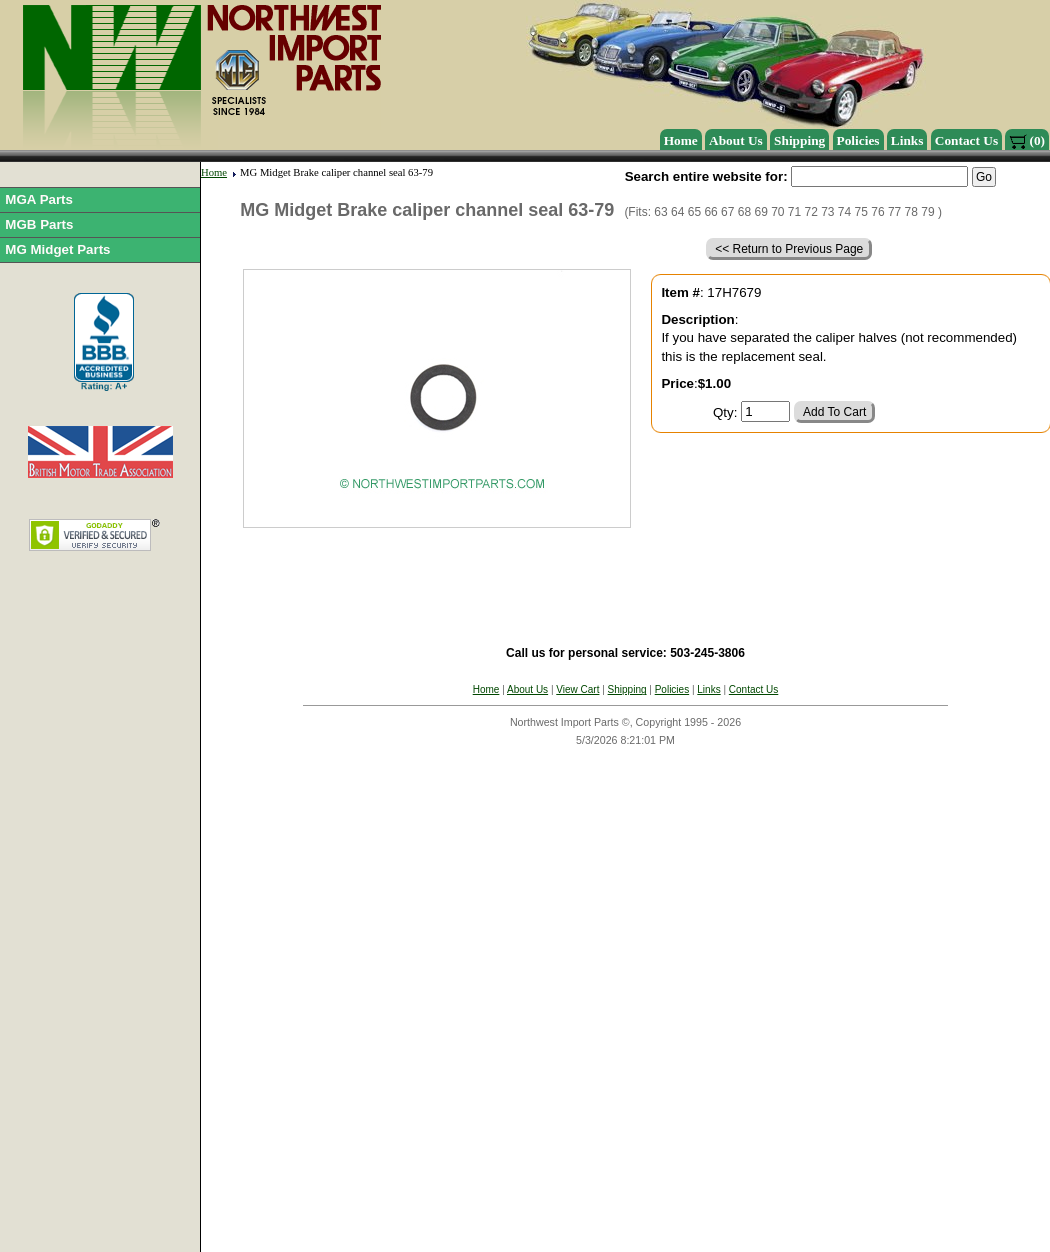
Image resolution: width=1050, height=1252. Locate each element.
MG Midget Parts (57, 249)
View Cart (577, 689)
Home (681, 140)
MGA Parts (39, 199)
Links (907, 140)
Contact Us (966, 140)
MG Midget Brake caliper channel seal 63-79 (336, 172)
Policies (858, 140)
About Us (736, 140)
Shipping (799, 140)
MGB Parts (39, 224)
